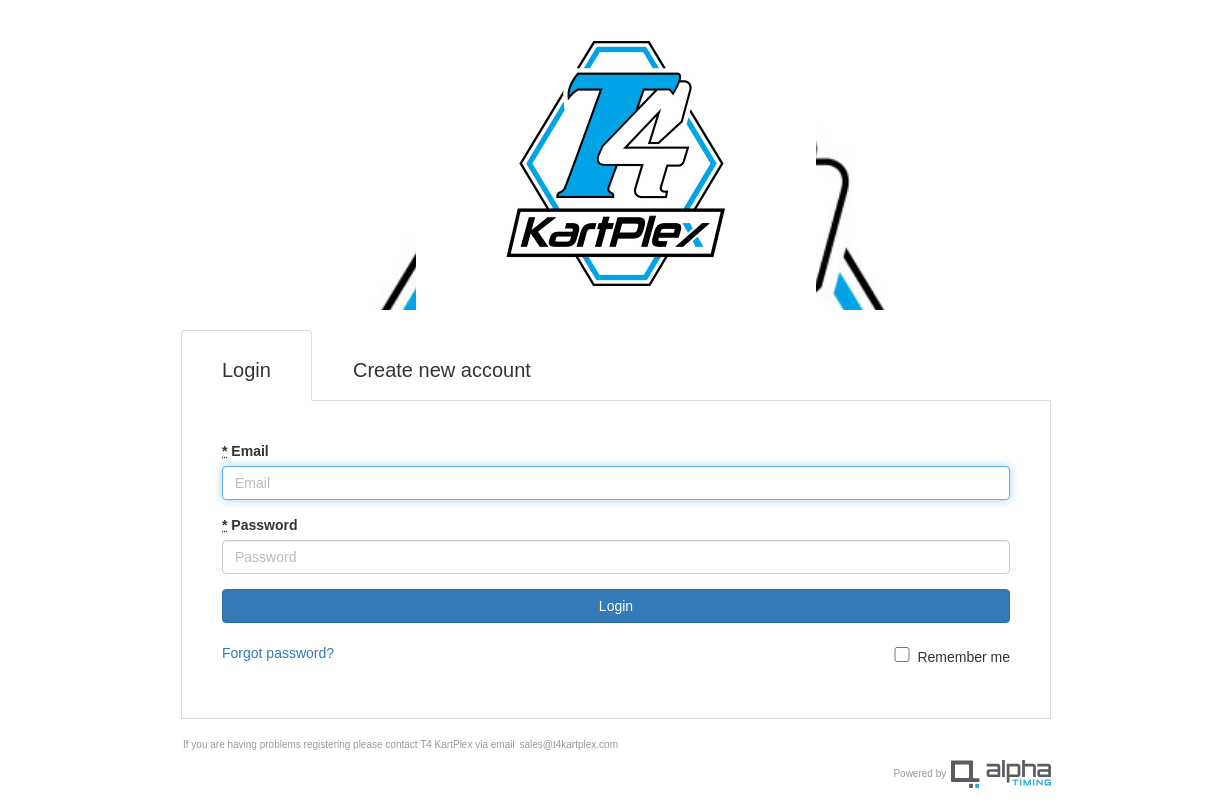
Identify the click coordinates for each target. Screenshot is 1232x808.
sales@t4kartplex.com (568, 744)
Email (245, 451)
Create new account (442, 370)
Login (246, 370)
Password (259, 525)
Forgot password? (278, 653)
